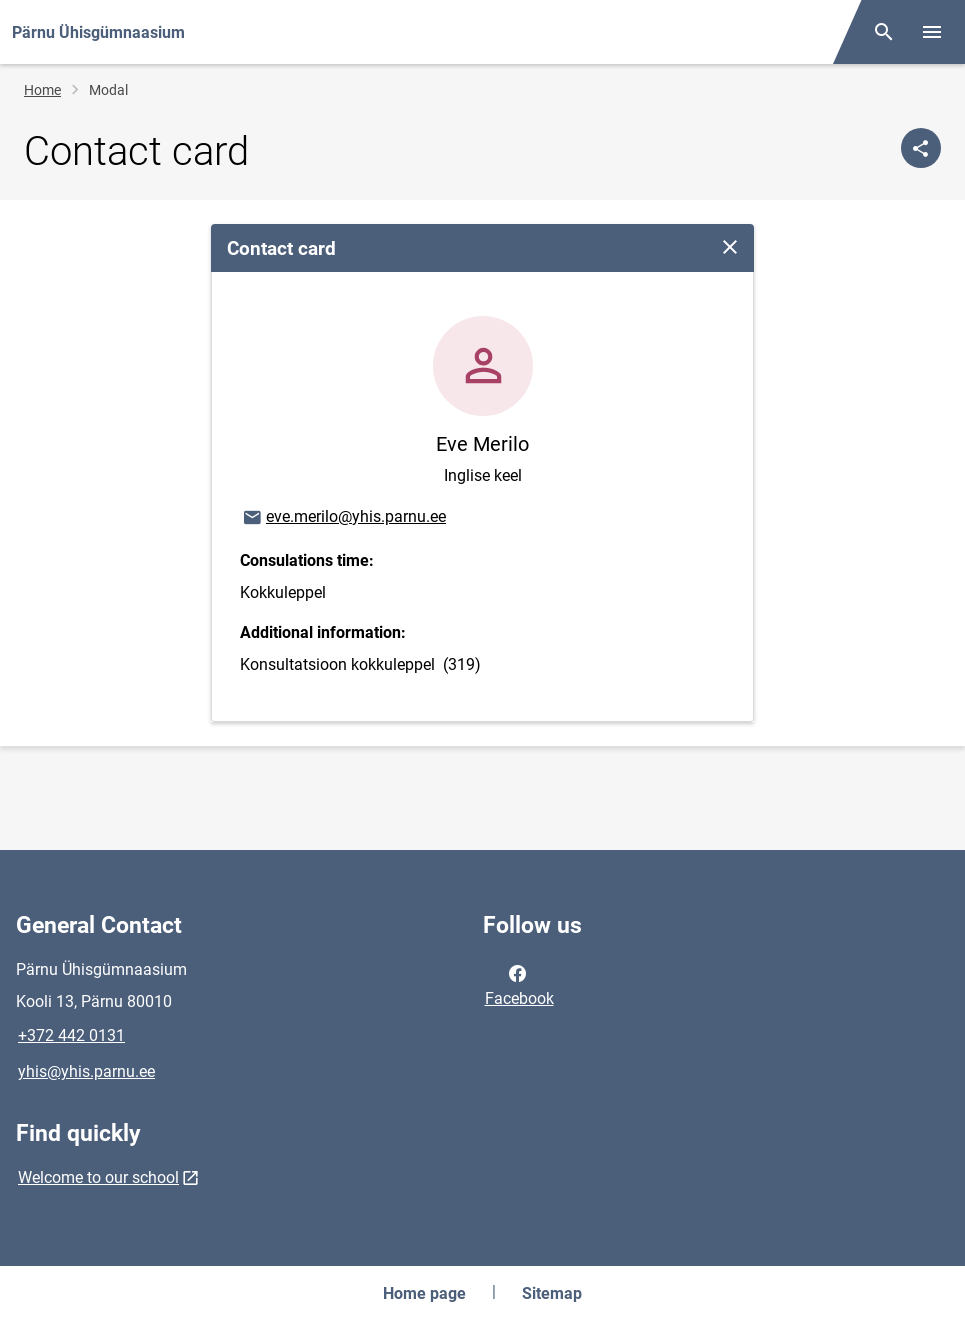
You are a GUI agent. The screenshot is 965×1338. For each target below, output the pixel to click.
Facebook (519, 984)
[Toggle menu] (932, 32)
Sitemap (552, 1293)
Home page (424, 1293)
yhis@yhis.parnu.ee (86, 1071)
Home (42, 90)
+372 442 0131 (71, 1035)
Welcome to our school (98, 1177)
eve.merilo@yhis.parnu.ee (343, 518)
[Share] (921, 148)
